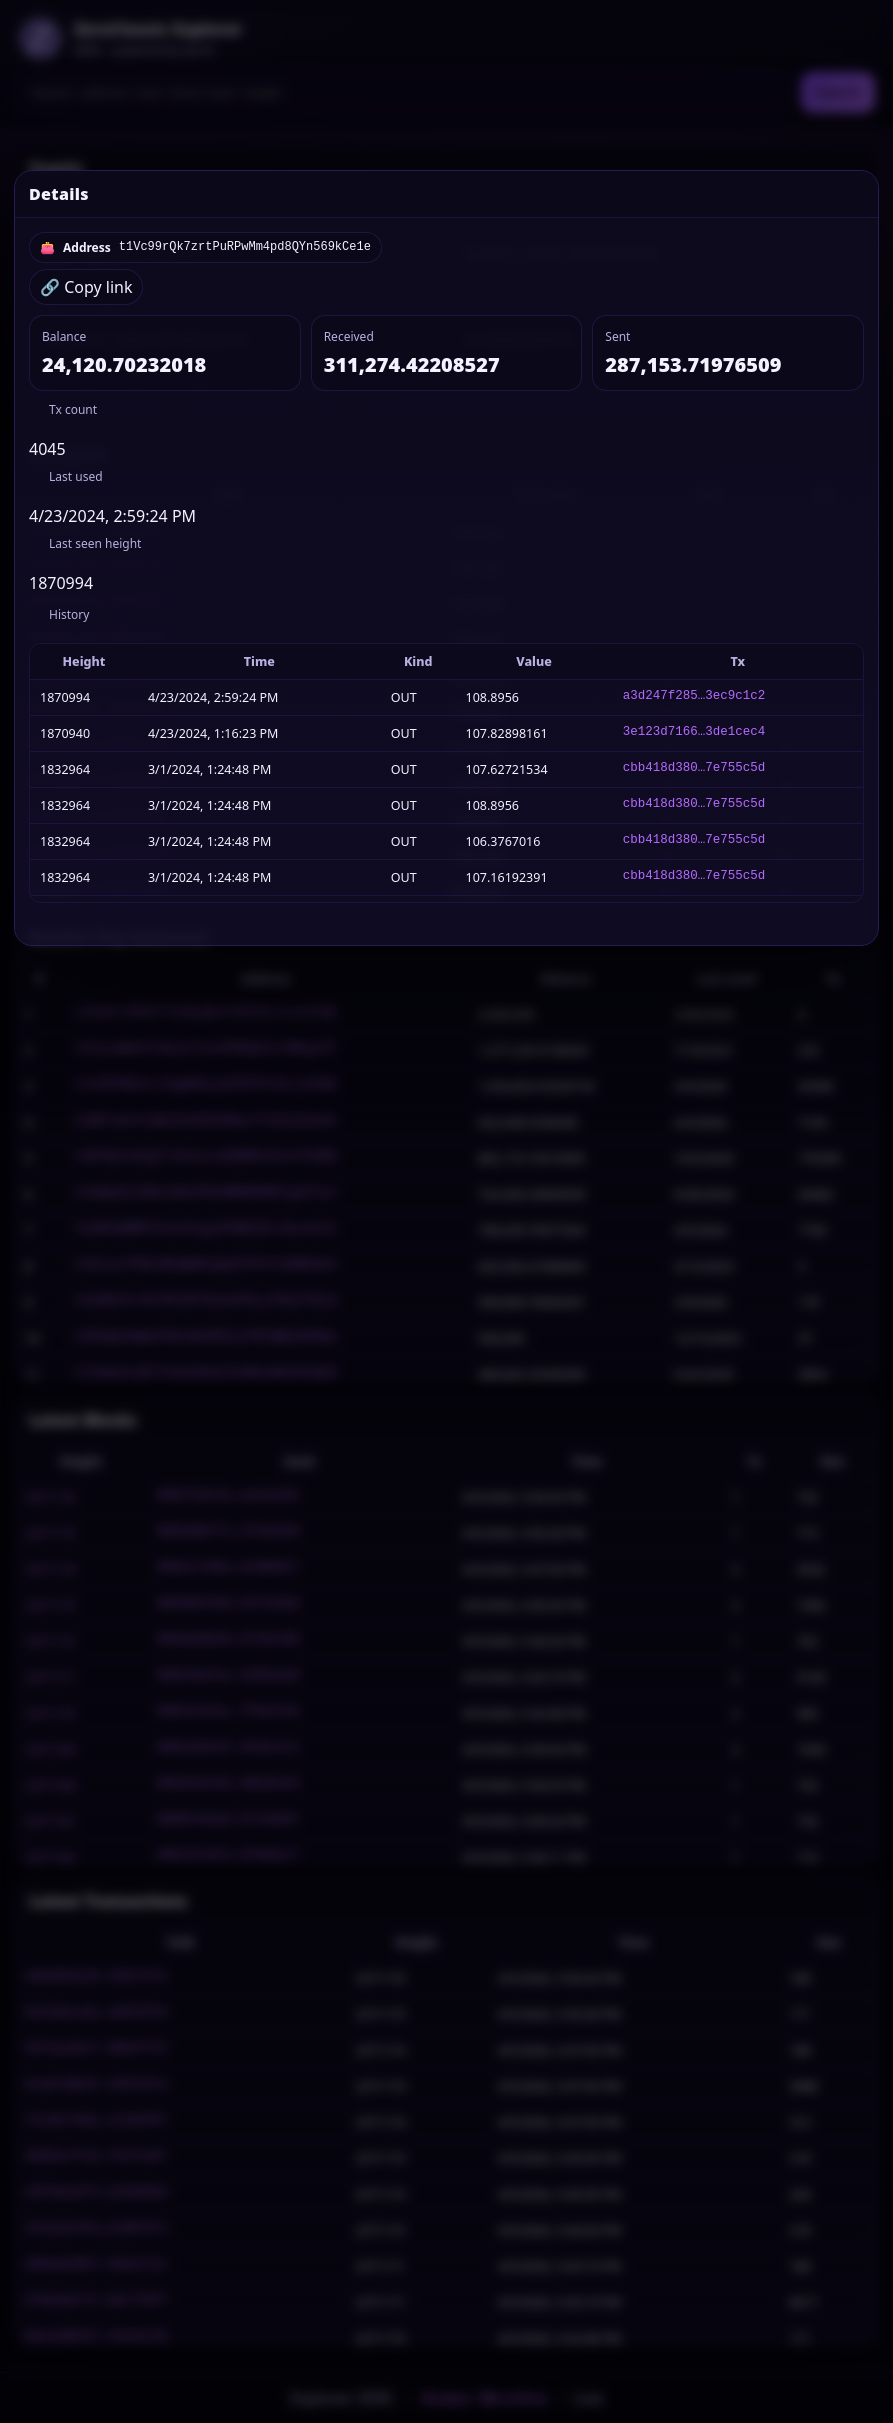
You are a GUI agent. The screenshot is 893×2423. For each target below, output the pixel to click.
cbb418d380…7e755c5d (694, 769)
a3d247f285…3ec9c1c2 (694, 697)
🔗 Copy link (86, 287)
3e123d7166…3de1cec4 (694, 733)
